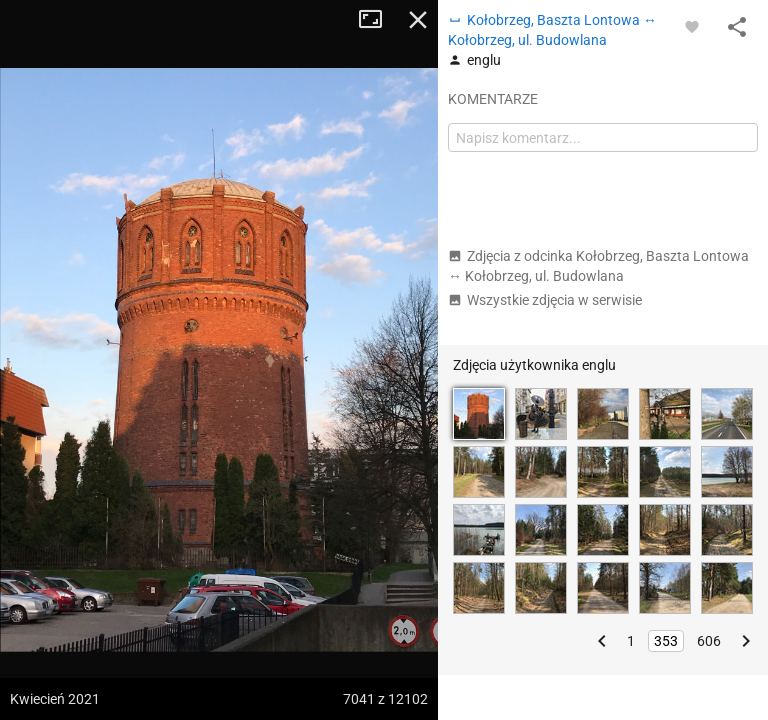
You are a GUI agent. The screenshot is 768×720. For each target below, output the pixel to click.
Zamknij (418, 20)
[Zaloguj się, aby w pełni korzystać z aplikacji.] (692, 26)
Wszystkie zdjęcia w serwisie (545, 300)
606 (709, 641)
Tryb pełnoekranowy (378, 20)
